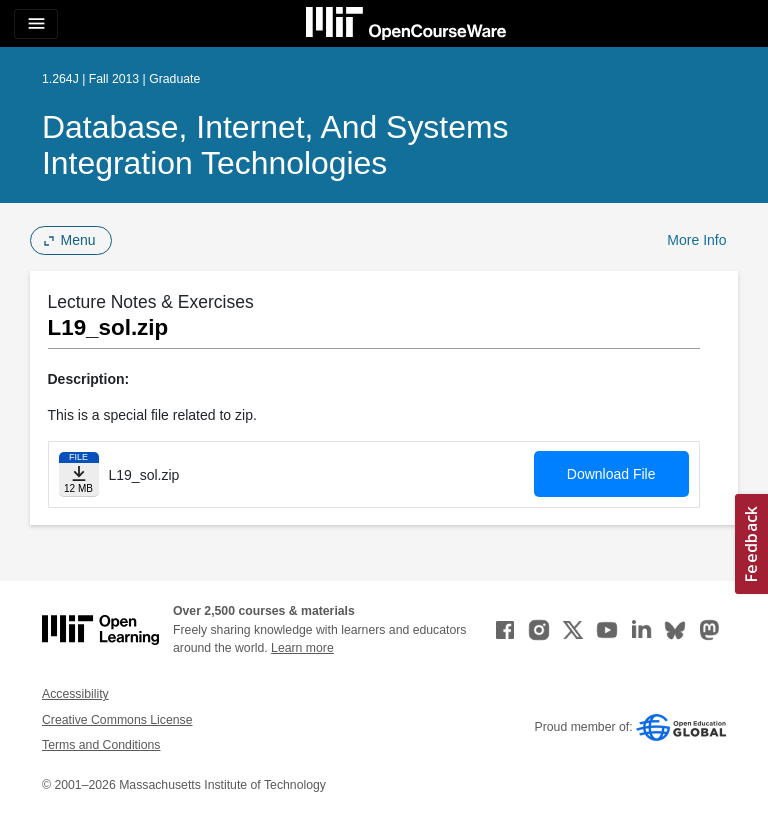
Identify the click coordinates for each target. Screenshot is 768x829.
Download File (611, 474)
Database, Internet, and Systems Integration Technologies (275, 145)
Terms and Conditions (101, 745)
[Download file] (79, 474)
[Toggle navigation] (36, 24)
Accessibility (75, 694)
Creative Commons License (117, 720)
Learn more (302, 648)
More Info (696, 240)
